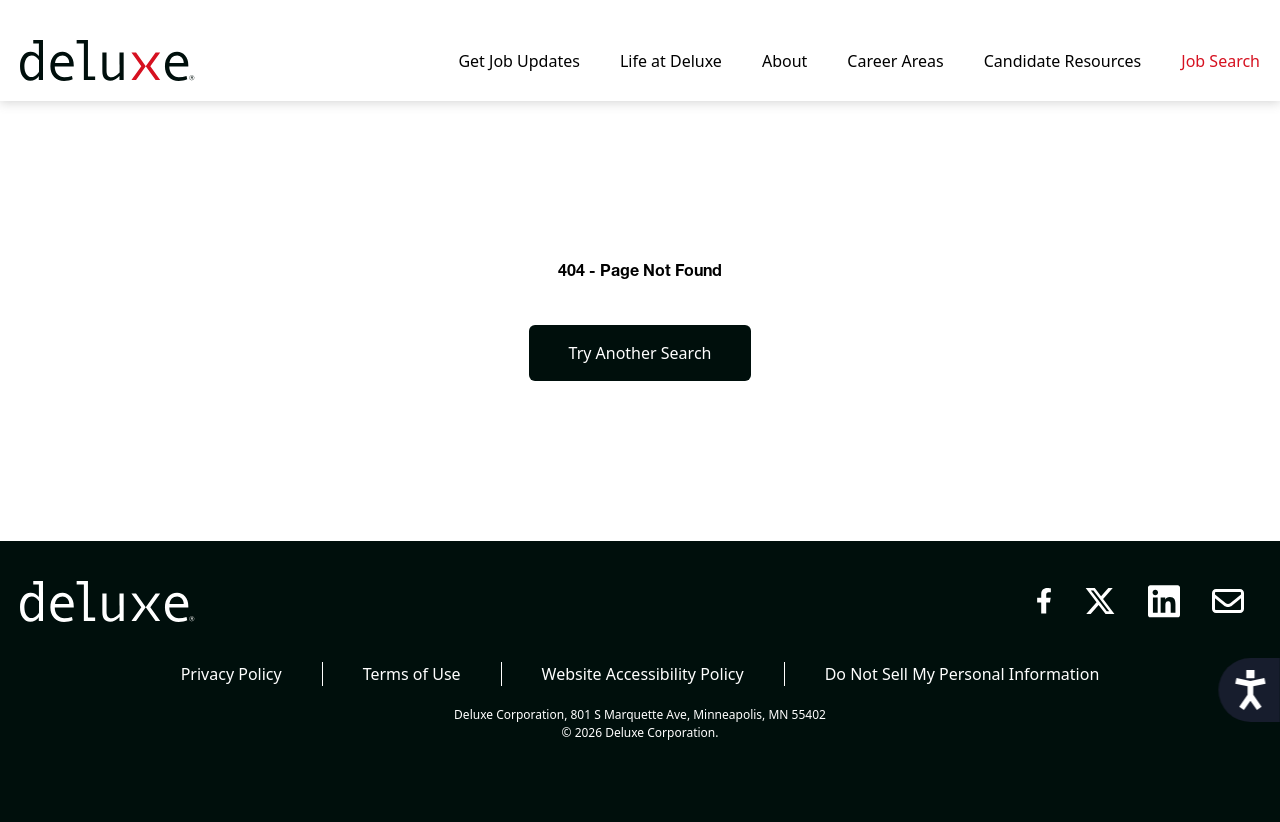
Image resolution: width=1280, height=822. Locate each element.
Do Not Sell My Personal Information (962, 674)
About (784, 61)
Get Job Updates (518, 61)
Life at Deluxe (671, 61)
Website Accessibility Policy (643, 674)
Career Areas (895, 61)
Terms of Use (412, 674)
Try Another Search (640, 353)
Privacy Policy (231, 674)
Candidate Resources (1063, 61)
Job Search (1220, 61)
